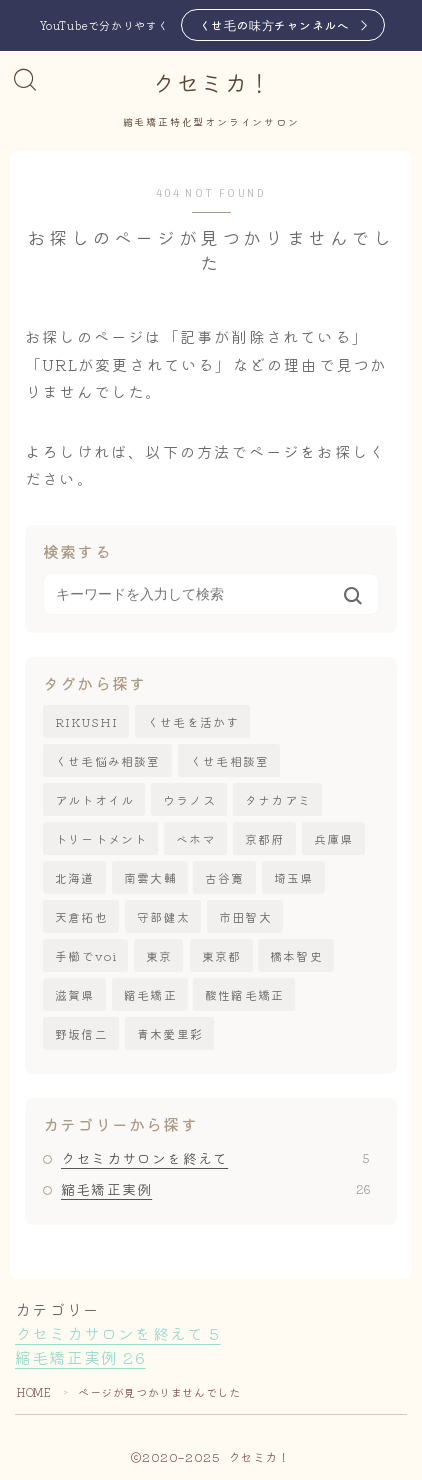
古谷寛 (225, 877)
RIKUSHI (86, 721)
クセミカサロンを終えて (215, 1158)
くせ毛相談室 (229, 760)
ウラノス (189, 799)
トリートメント (101, 838)
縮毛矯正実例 (215, 1189)
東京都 (222, 955)
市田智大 (245, 916)
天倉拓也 (81, 916)
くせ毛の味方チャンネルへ (274, 24)
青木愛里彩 (170, 1033)
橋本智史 (296, 955)
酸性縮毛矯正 (244, 994)
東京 (159, 955)
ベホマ (196, 838)
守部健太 (163, 916)
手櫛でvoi (86, 955)
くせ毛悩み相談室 (108, 760)
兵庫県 (334, 838)
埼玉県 (294, 877)
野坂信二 (81, 1033)
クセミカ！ (211, 84)
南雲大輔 (150, 877)
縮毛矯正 (150, 994)
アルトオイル (94, 799)
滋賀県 (75, 994)
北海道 (75, 877)
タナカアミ (278, 799)
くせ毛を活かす (193, 721)
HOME (34, 1392)
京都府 (265, 838)
